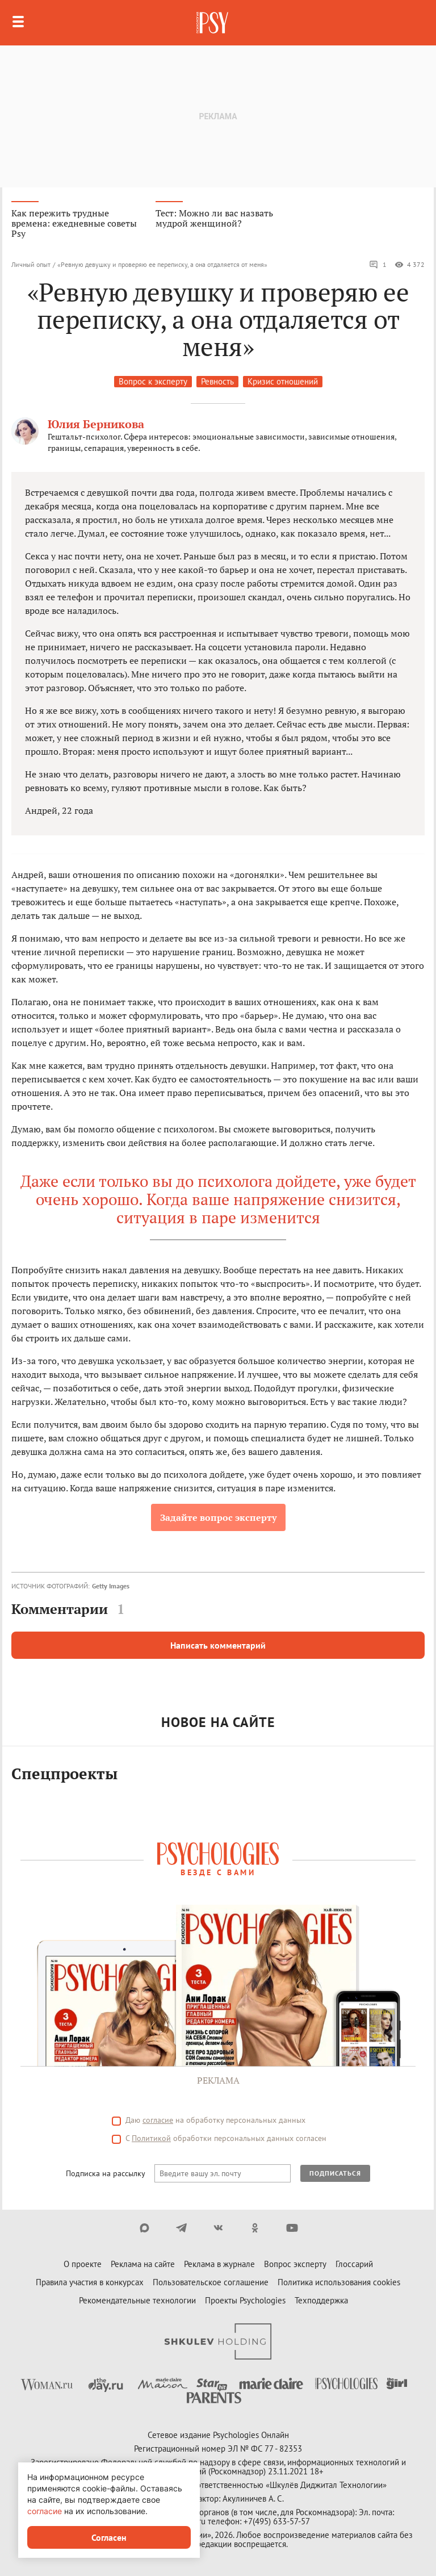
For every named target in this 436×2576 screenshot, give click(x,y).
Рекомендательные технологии (137, 2300)
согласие (157, 2120)
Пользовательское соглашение (211, 2282)
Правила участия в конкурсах (90, 2282)
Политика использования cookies (339, 2282)
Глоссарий (354, 2264)
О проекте (83, 2264)
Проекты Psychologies (245, 2300)
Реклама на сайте (143, 2264)
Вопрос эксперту (295, 2264)
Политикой (151, 2138)
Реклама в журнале (219, 2264)
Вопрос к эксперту (153, 381)
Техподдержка (321, 2300)
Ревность (217, 381)
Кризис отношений (283, 381)
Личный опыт (31, 264)
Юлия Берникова (96, 424)
